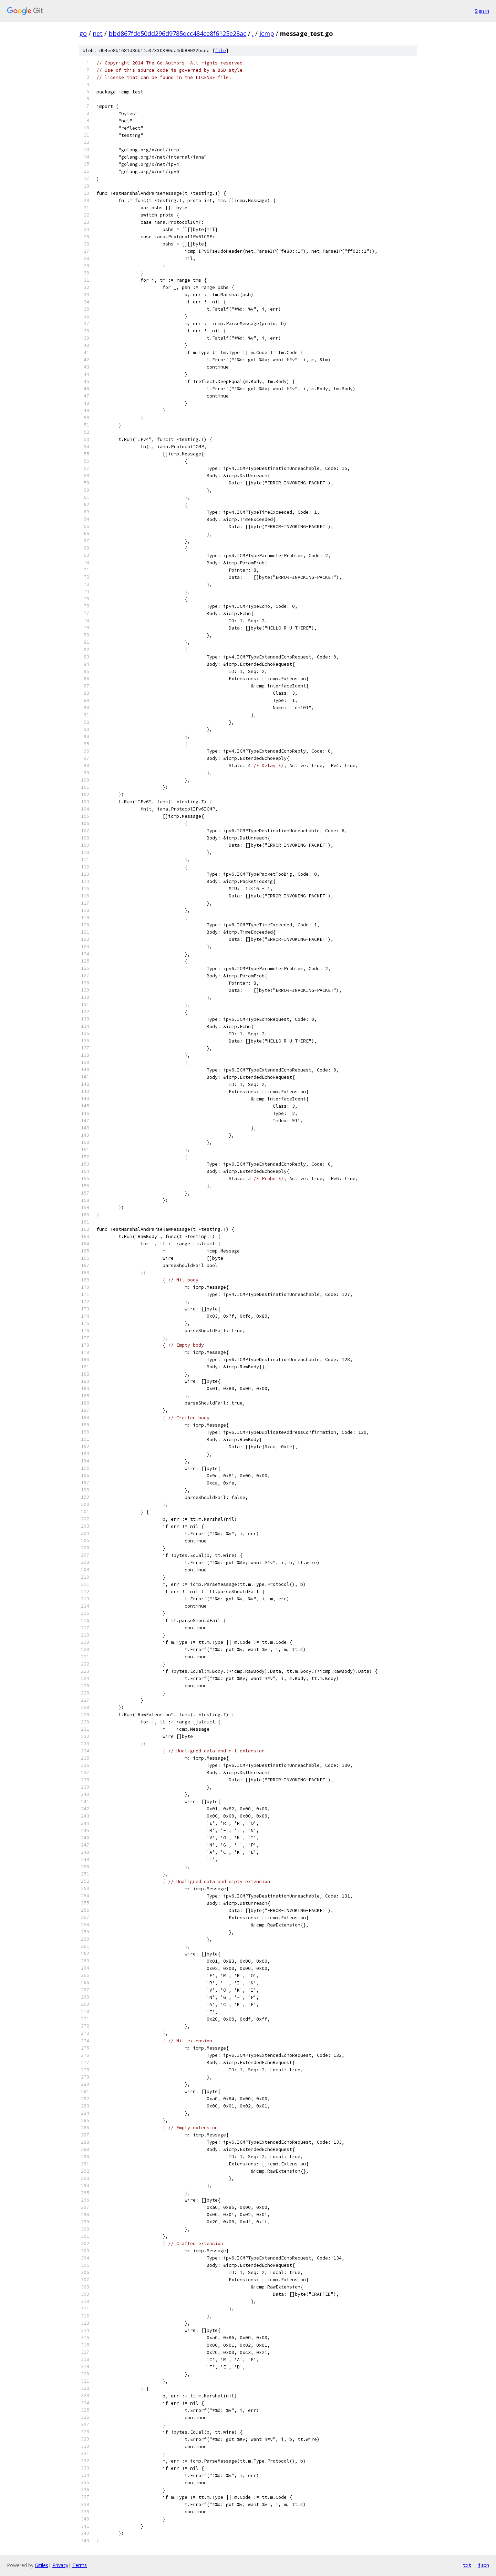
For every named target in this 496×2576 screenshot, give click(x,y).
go (83, 33)
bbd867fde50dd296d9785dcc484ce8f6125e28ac (177, 33)
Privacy (60, 2565)
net (98, 33)
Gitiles (41, 2565)
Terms (79, 2565)
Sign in (482, 11)
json (483, 2565)
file (220, 50)
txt (467, 2565)
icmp (266, 33)
